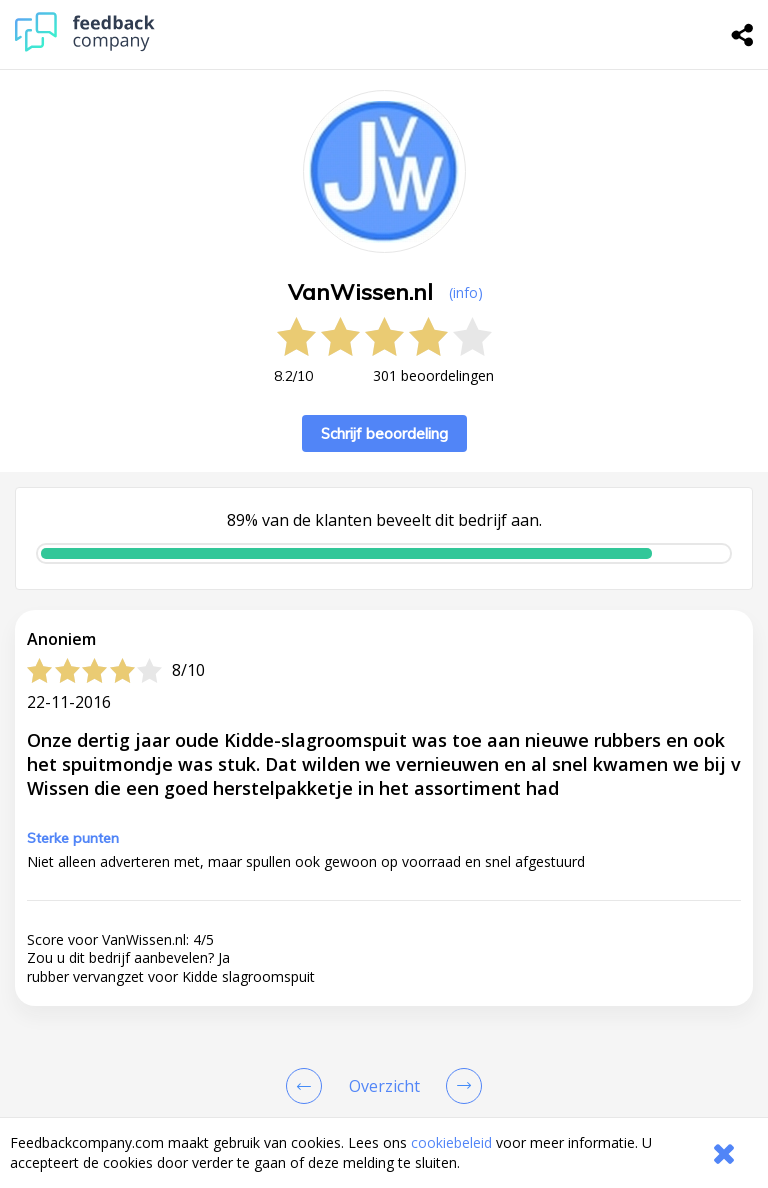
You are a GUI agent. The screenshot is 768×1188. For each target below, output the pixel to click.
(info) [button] (466, 292)
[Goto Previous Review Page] (308, 1086)
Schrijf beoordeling (384, 433)
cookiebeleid (451, 1142)
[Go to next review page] (460, 1086)
